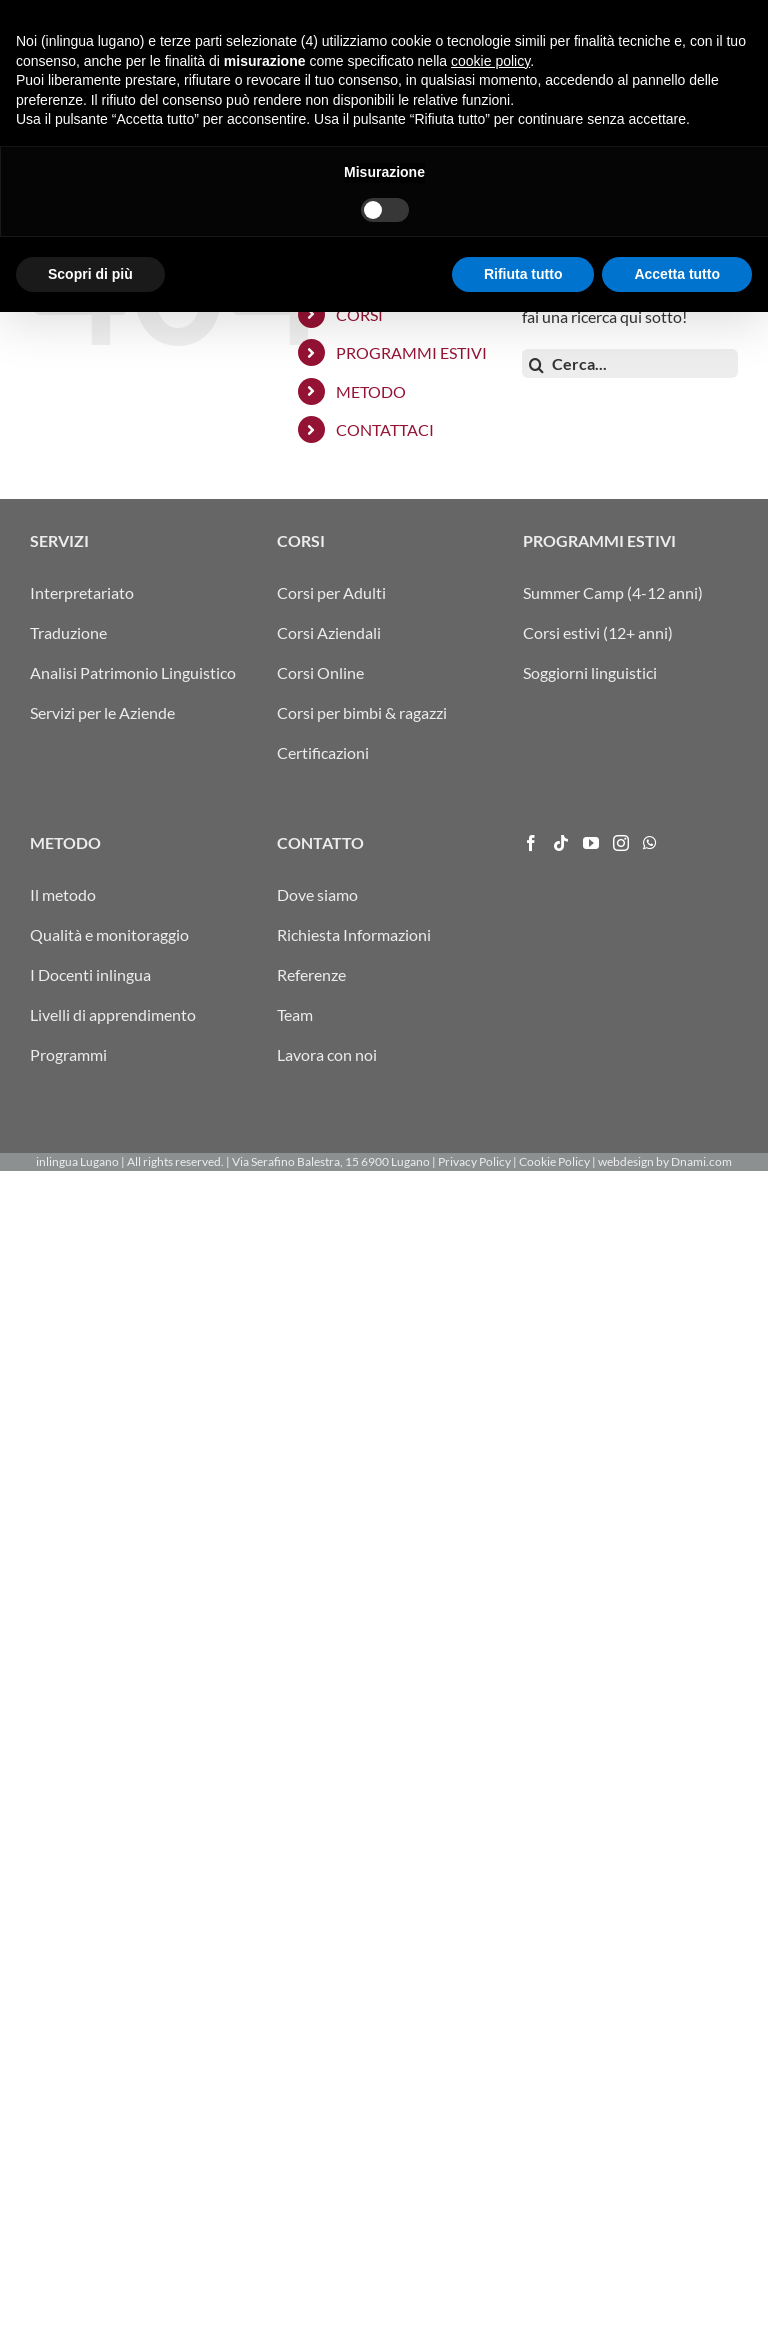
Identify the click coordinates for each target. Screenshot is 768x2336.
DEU (497, 15)
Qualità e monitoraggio (109, 934)
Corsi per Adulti (331, 592)
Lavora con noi (327, 1054)
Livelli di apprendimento (113, 1014)
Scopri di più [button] (90, 2297)
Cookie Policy (554, 1161)
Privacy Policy (474, 1161)
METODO (371, 391)
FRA (523, 15)
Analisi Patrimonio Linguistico (133, 672)
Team (295, 1014)
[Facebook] (531, 843)
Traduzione (68, 632)
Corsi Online (320, 672)
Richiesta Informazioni (354, 934)
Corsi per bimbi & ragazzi (362, 712)
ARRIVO (434, 15)
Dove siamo (317, 894)
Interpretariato (82, 592)
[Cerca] (536, 365)
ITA (474, 15)
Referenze (311, 974)
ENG (549, 15)
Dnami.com (701, 1161)
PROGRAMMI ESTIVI (411, 352)
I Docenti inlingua (90, 974)
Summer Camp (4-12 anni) (613, 592)
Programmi (68, 1054)
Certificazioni (323, 752)
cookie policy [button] (490, 2084)
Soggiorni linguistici (590, 672)
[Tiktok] (561, 843)
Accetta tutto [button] (677, 2297)
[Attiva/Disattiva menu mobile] (727, 82)
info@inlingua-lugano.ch (642, 15)
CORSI (359, 314)
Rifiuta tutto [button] (523, 2297)
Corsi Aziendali (329, 632)
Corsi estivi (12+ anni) (598, 632)
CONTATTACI (385, 429)
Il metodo (63, 894)
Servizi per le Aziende (102, 712)
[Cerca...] (630, 363)
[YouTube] (591, 843)
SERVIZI (365, 275)
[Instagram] (621, 843)
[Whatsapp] (650, 843)
